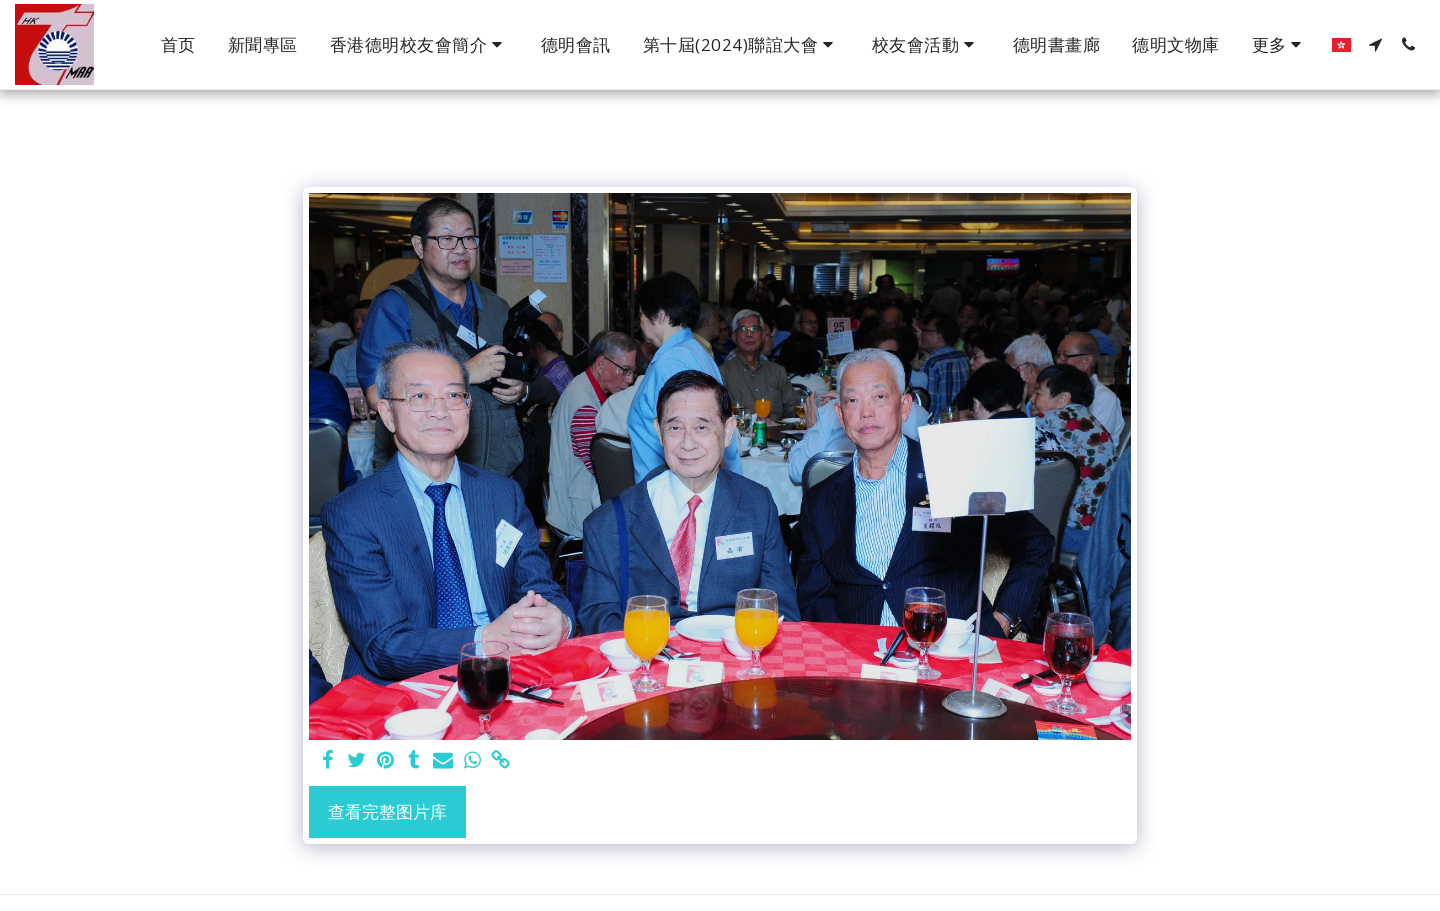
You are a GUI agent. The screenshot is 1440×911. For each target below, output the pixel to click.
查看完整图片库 (387, 811)
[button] (419, 45)
